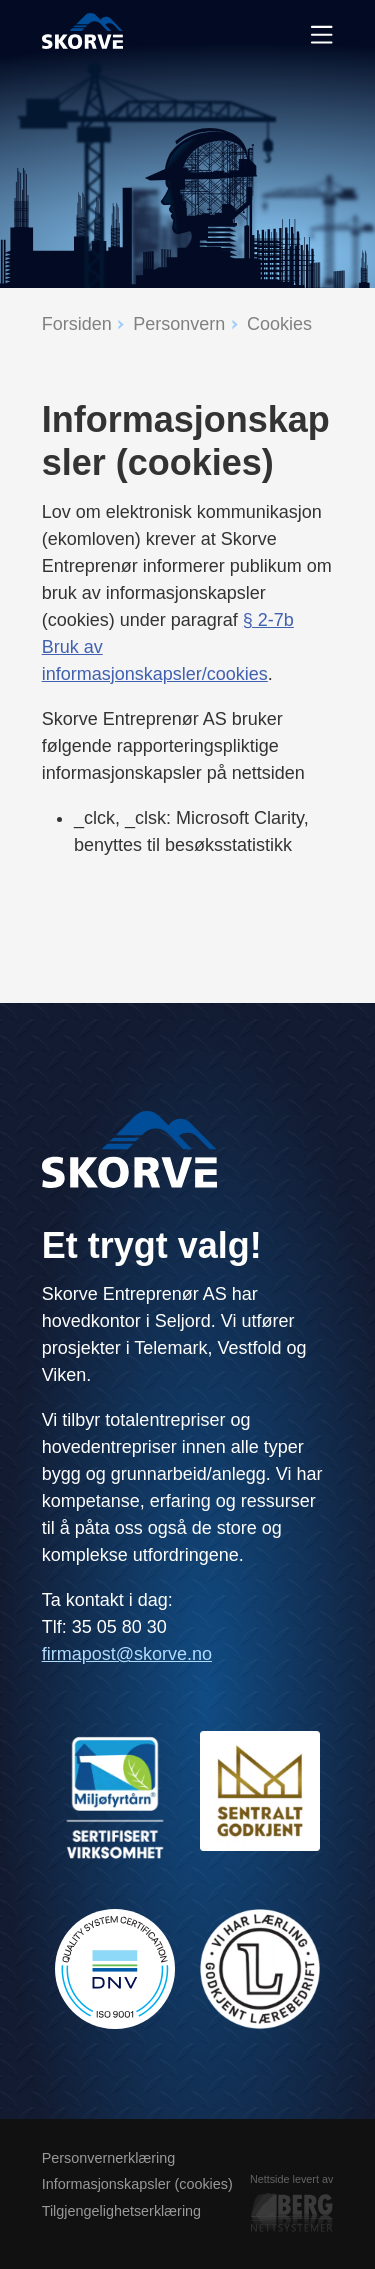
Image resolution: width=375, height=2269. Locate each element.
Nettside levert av (291, 2205)
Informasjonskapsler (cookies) (137, 2184)
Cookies (279, 324)
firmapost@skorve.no (127, 1654)
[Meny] (321, 34)
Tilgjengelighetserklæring (121, 2211)
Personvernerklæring (109, 2158)
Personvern (179, 324)
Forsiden (77, 324)
